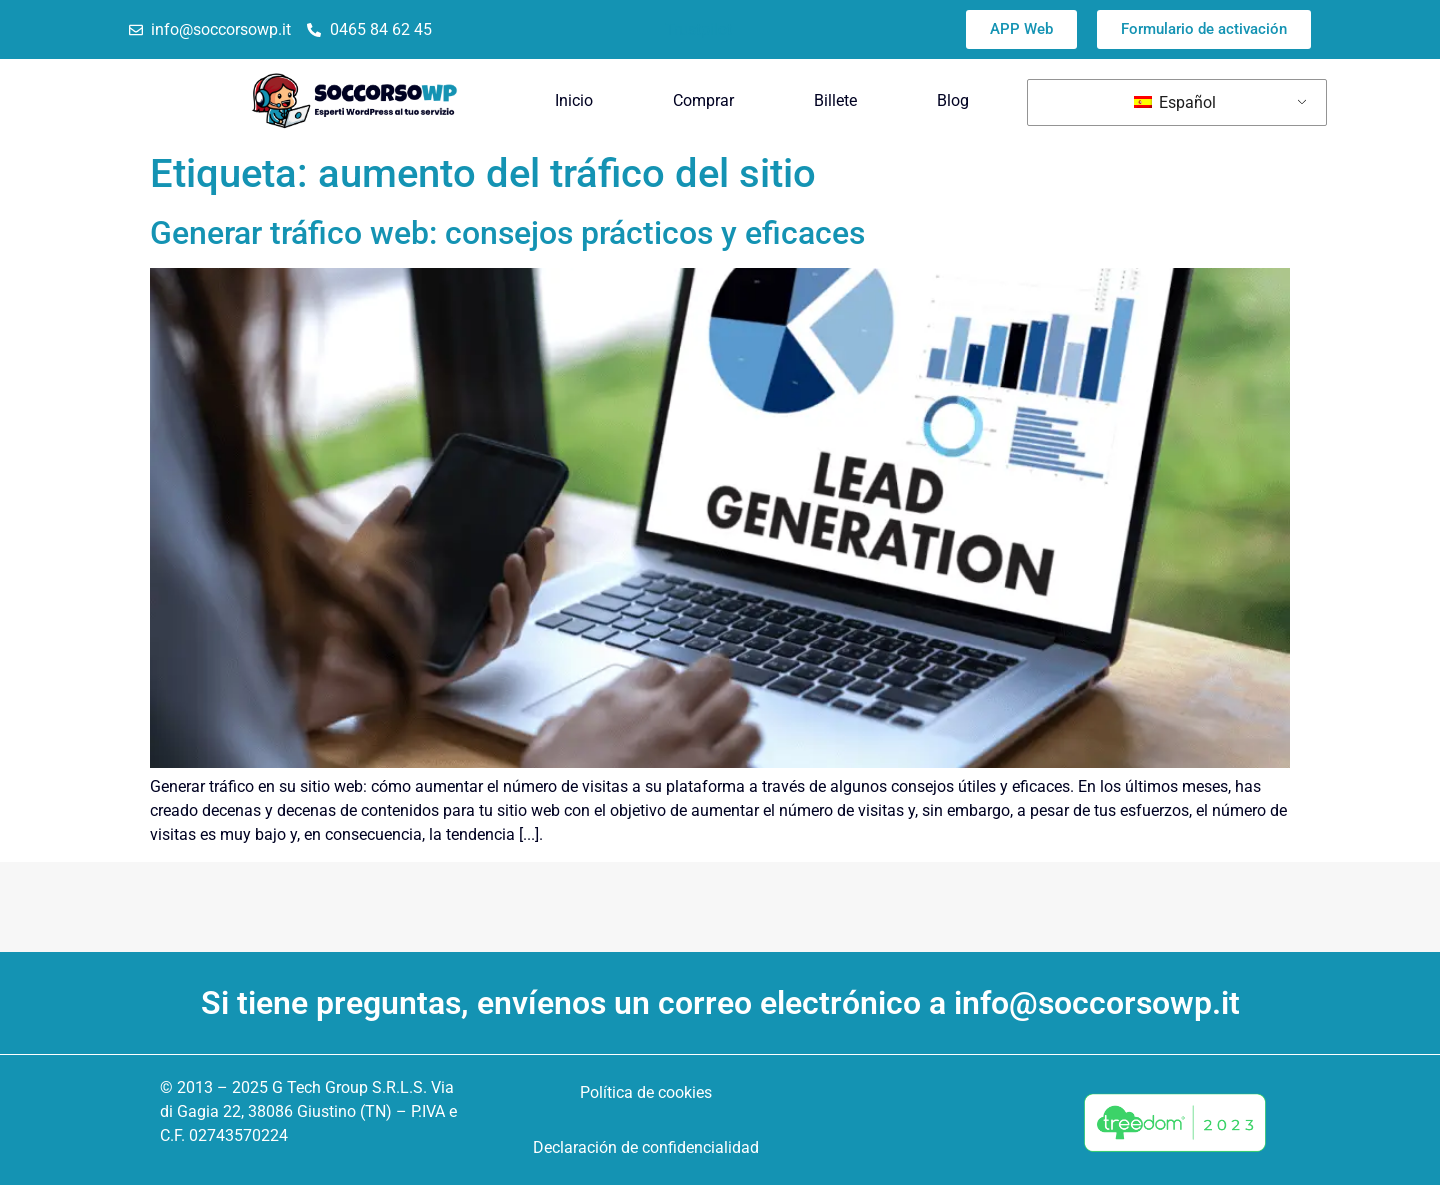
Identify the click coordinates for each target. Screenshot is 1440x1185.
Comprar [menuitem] (703, 100)
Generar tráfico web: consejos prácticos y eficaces (507, 233)
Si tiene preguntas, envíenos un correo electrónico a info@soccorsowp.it (720, 1003)
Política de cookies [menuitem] (646, 1092)
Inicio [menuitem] (574, 100)
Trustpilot (698, 29)
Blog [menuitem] (953, 100)
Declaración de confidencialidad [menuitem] (646, 1147)
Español (1175, 102)
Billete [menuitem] (835, 100)
